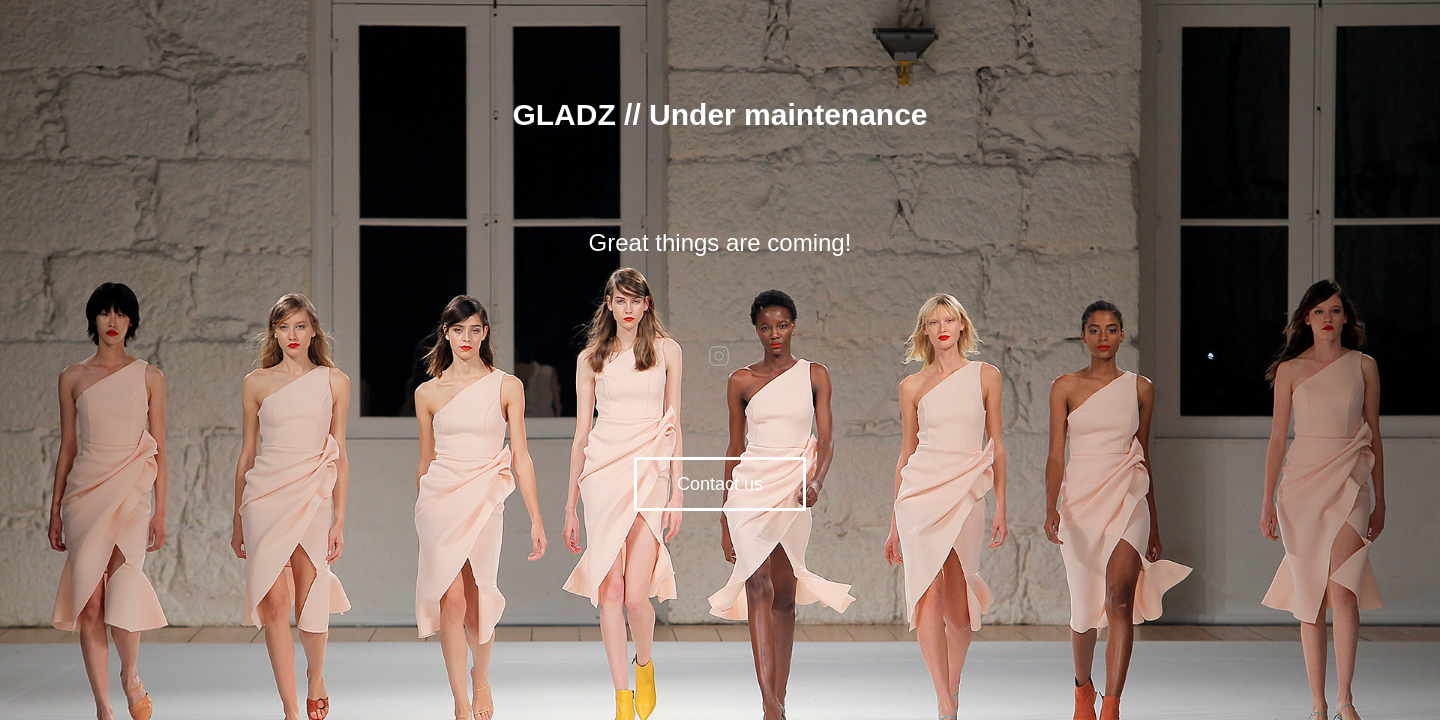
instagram (720, 356)
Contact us (720, 484)
